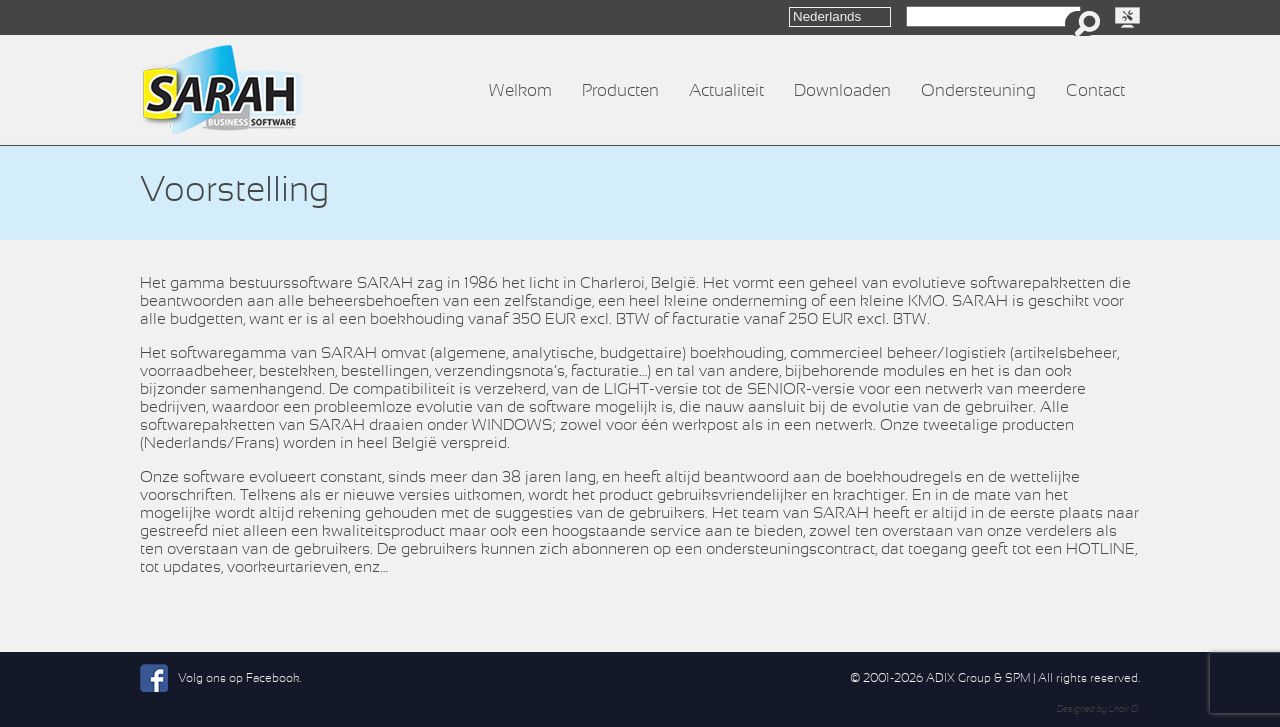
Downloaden (842, 90)
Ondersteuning (978, 90)
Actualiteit (726, 90)
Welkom (520, 90)
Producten (620, 90)
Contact (1095, 90)
